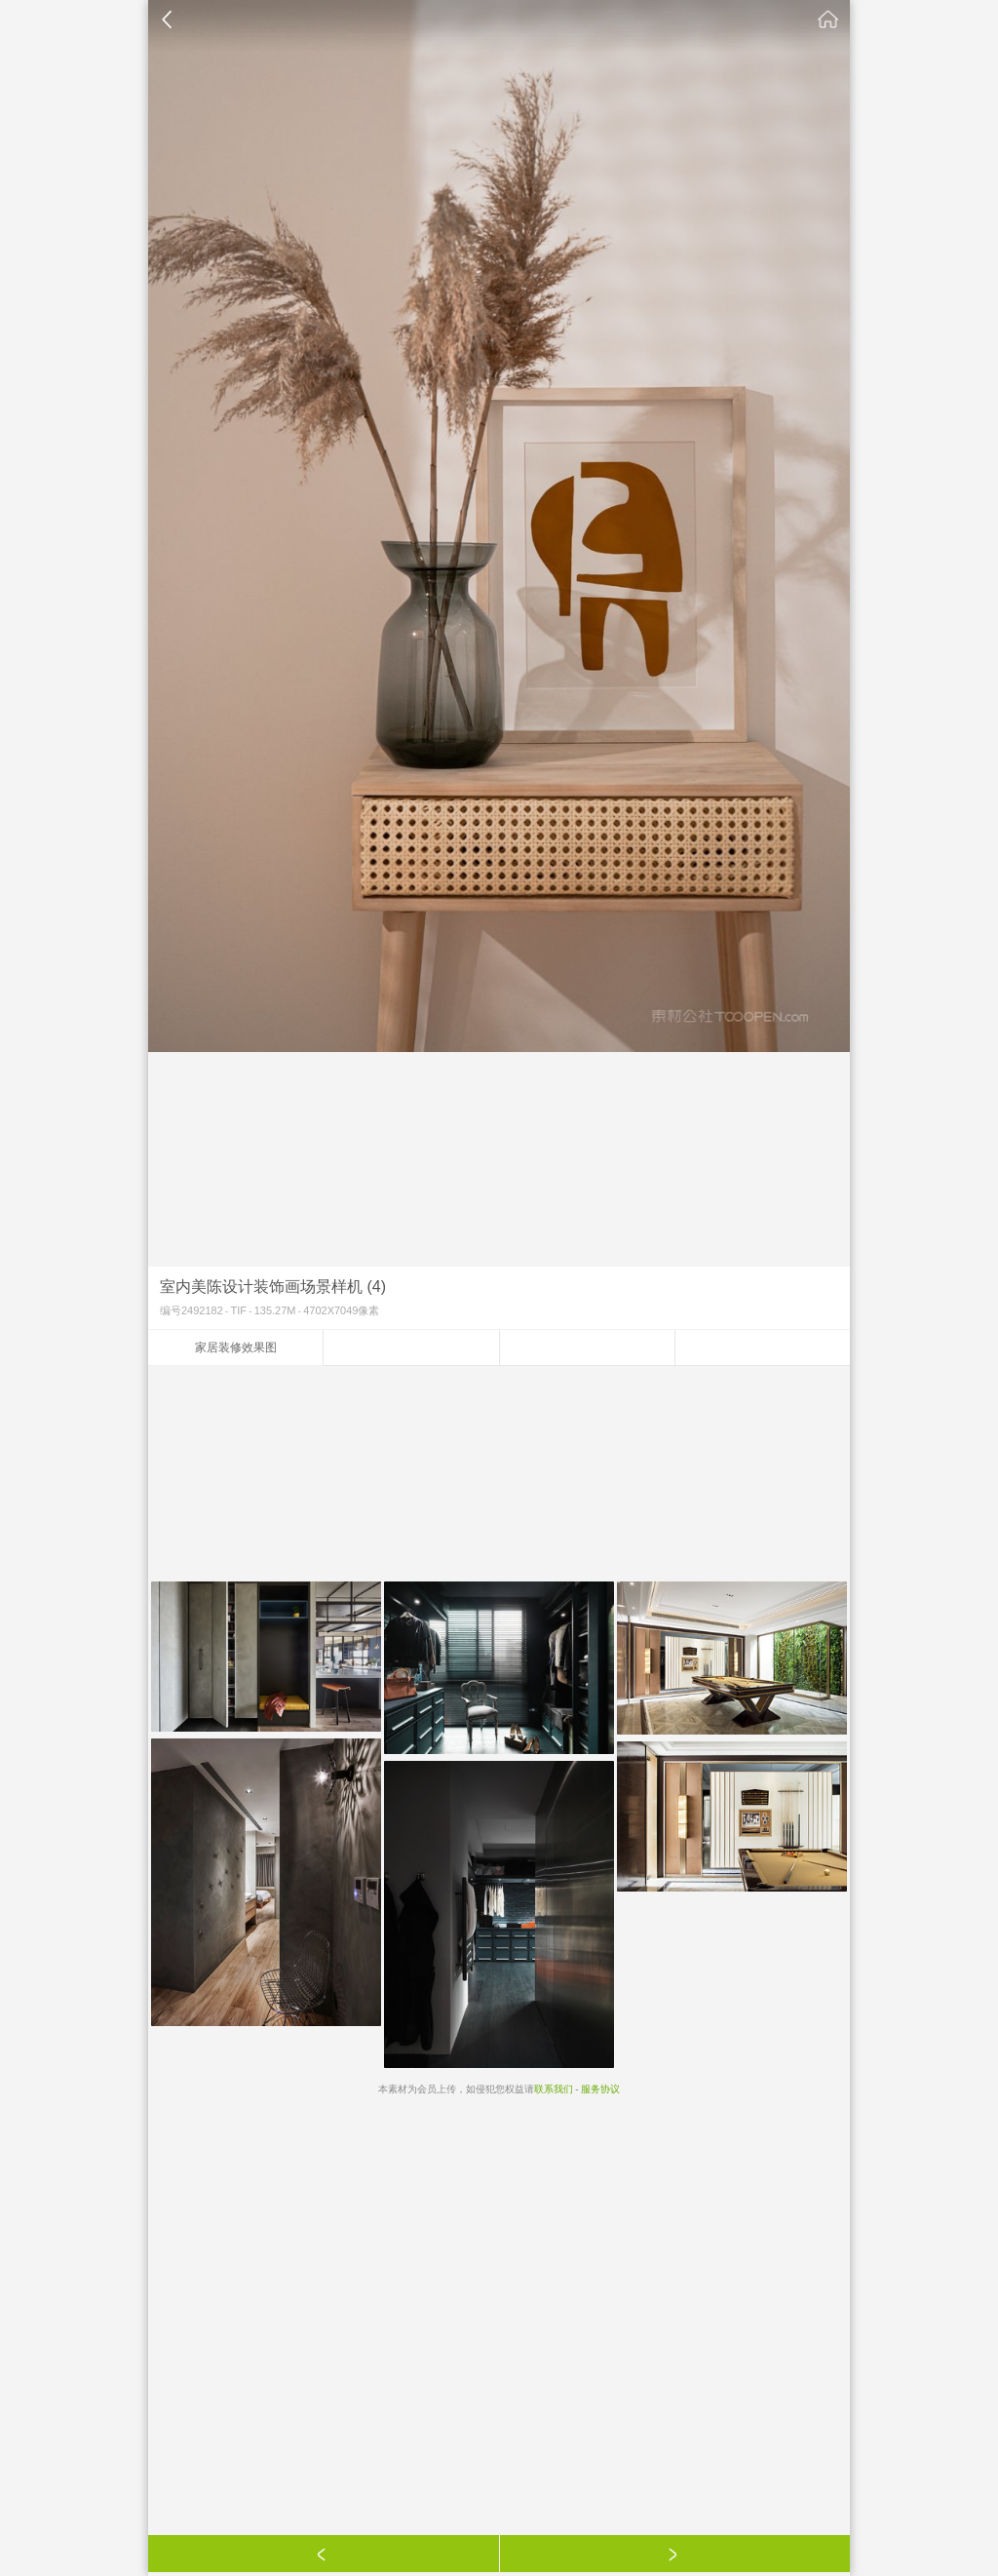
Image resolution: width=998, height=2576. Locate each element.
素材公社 (828, 19)
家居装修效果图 (236, 1347)
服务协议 (600, 2089)
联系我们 (553, 2089)
